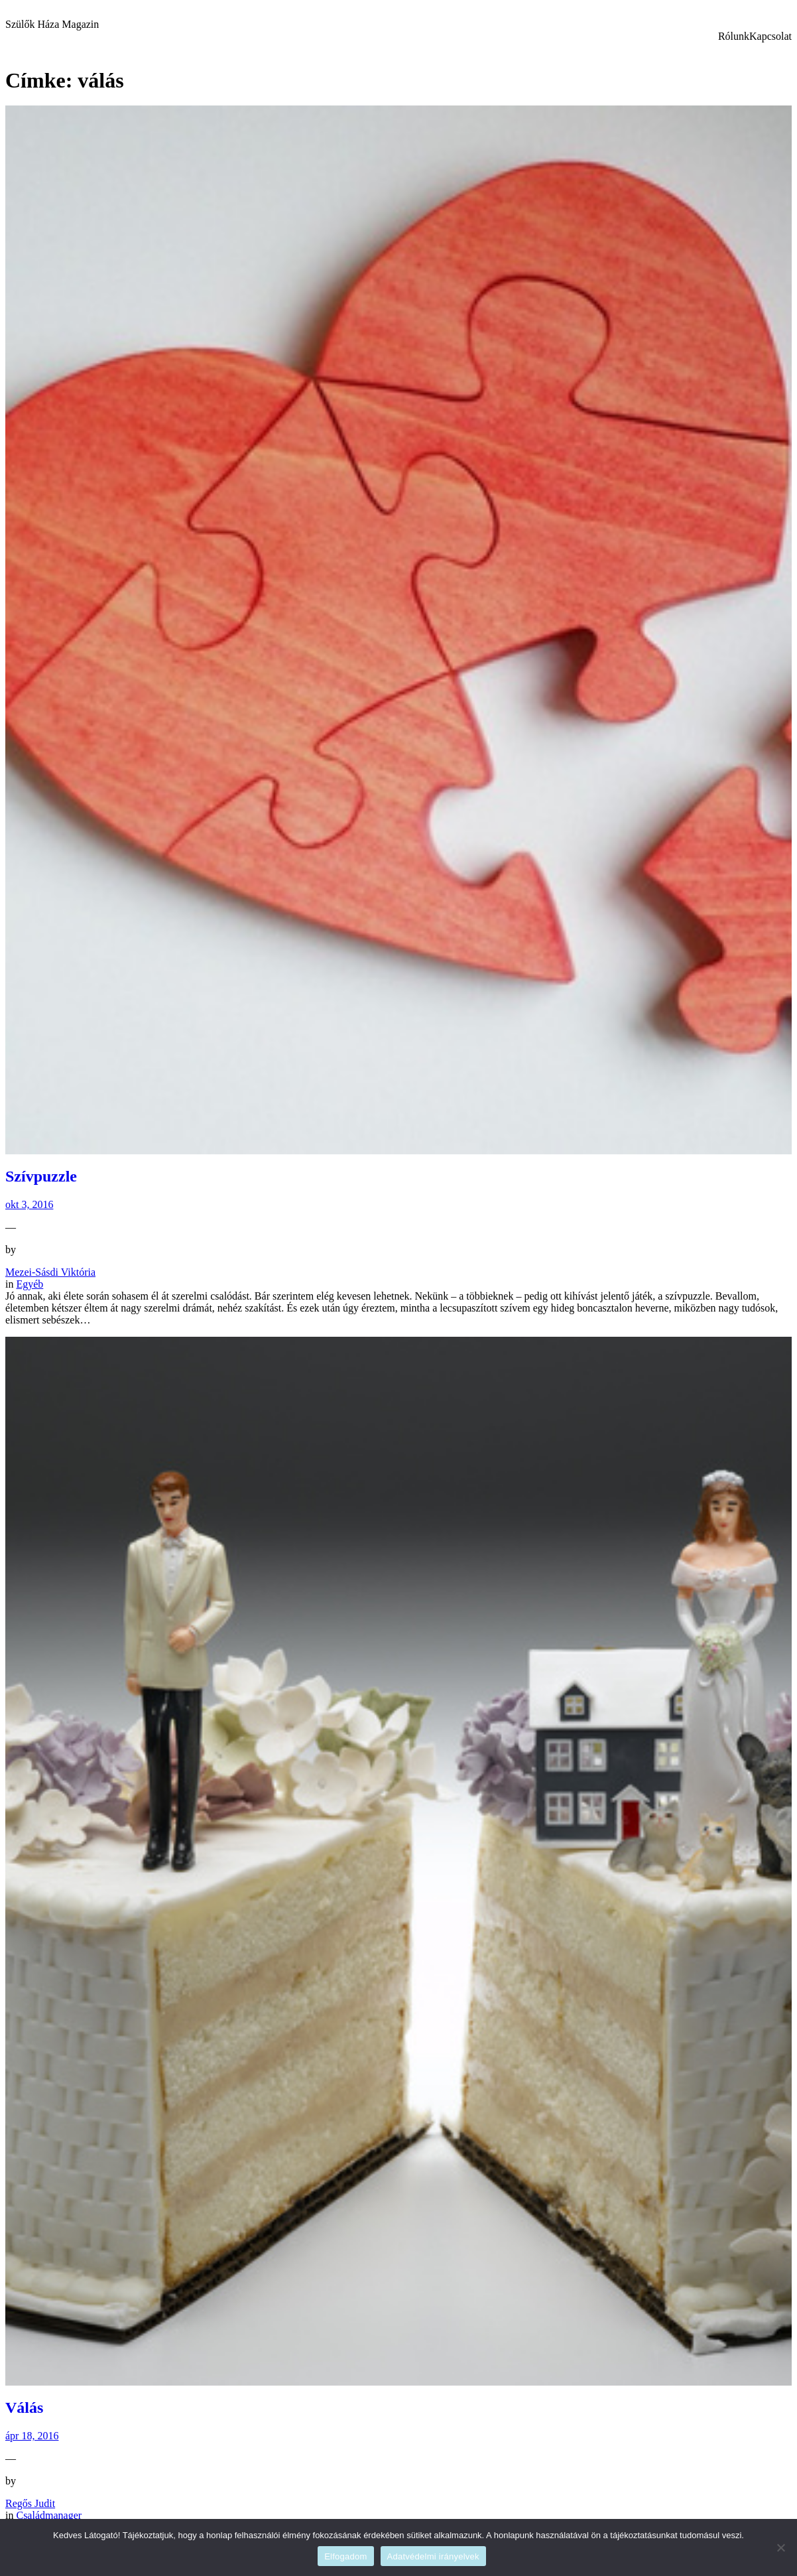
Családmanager (49, 2515)
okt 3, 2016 (29, 1204)
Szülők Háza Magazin (52, 24)
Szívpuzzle (41, 1176)
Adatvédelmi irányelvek (433, 2556)
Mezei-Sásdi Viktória (50, 1272)
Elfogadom (345, 2556)
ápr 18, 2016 (31, 2435)
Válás (24, 2407)
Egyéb (29, 1284)
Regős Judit (30, 2503)
